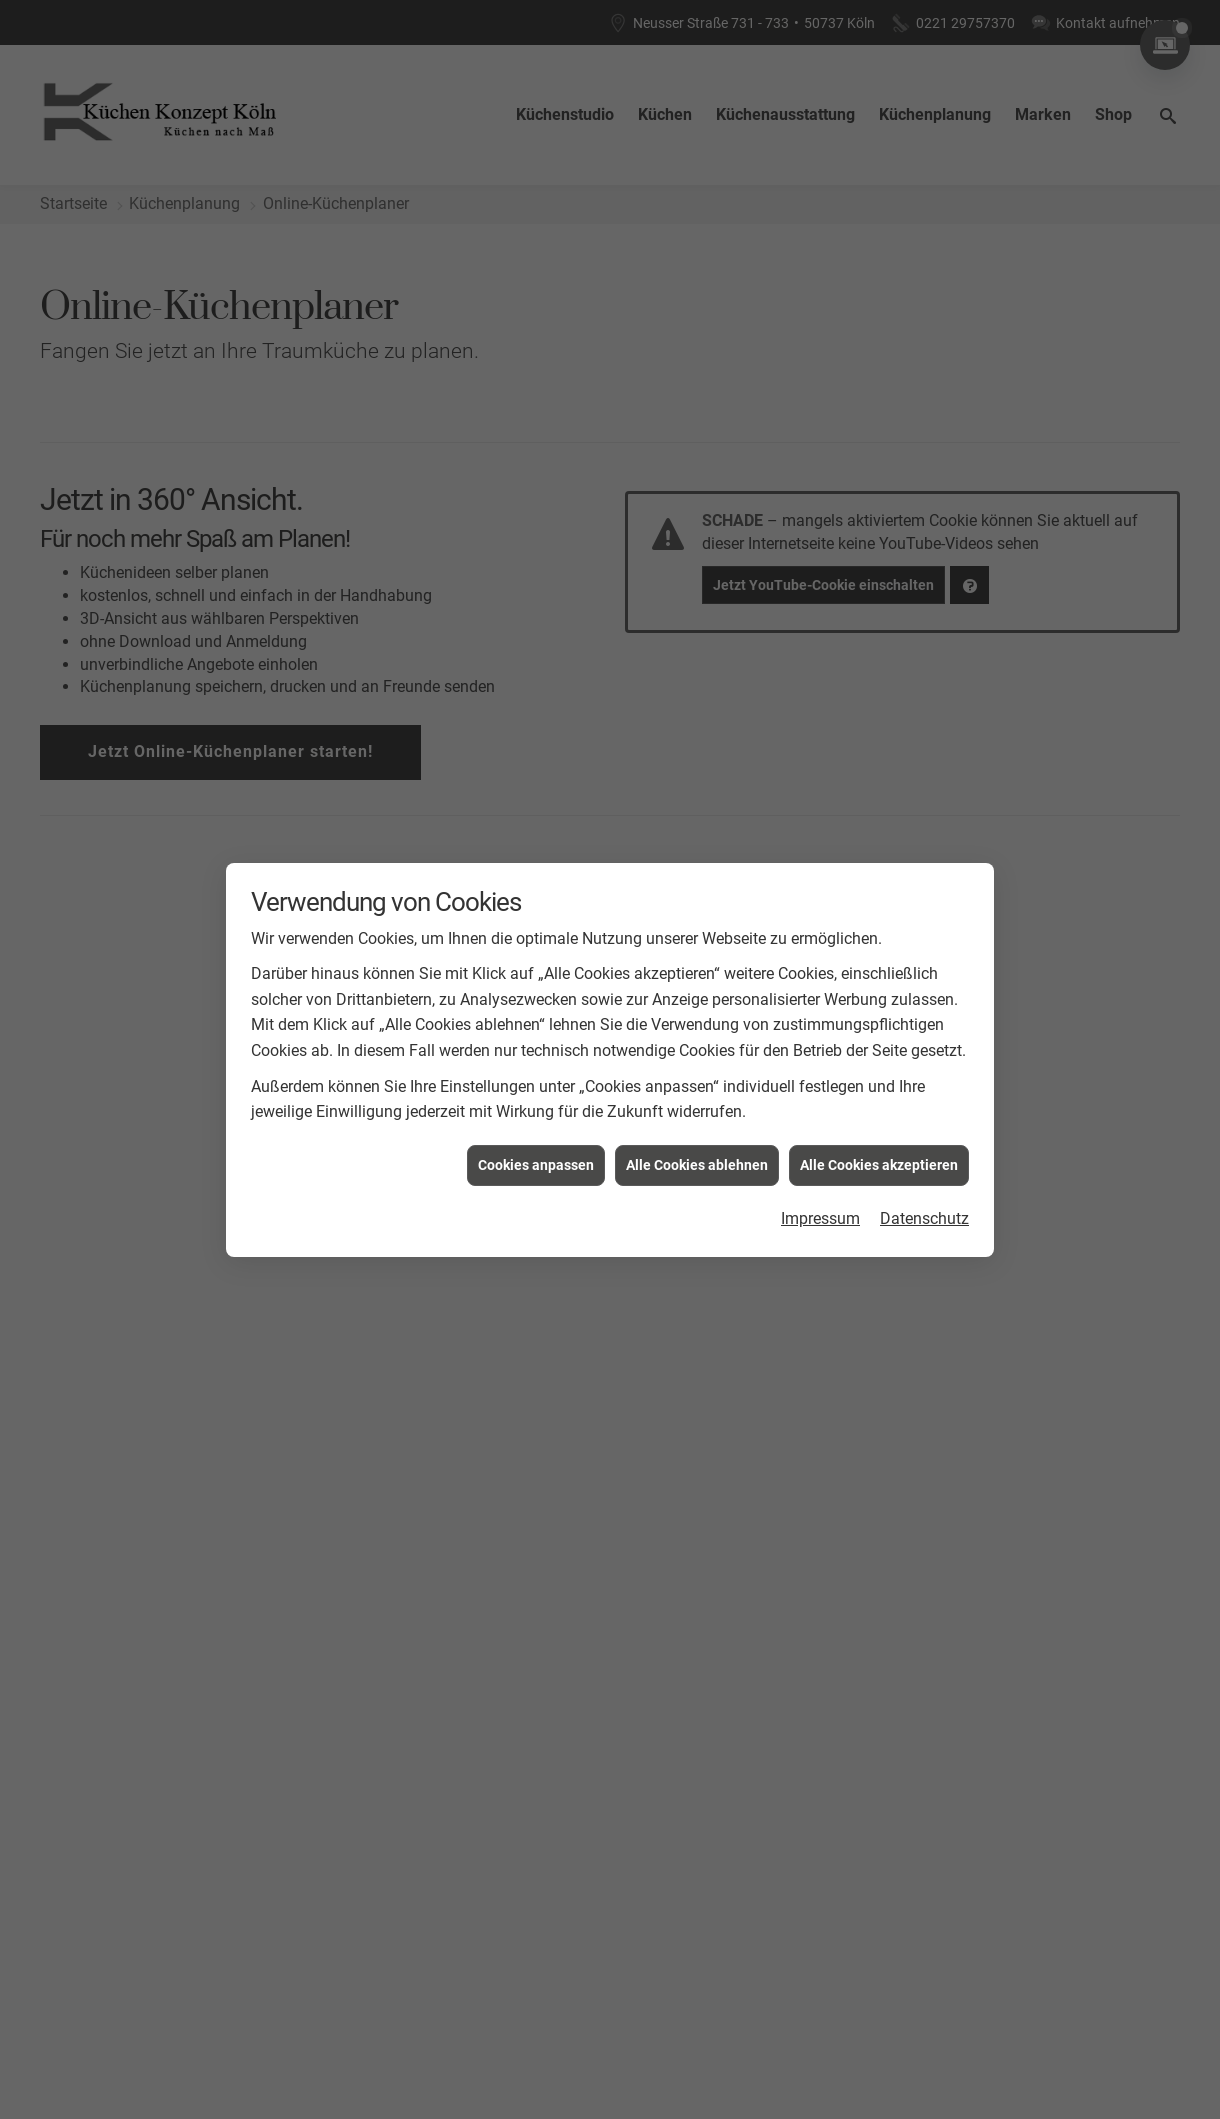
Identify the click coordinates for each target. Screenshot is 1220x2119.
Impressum (820, 1216)
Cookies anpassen (536, 1162)
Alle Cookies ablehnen (697, 1162)
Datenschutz (924, 1216)
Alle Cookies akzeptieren (879, 1162)
